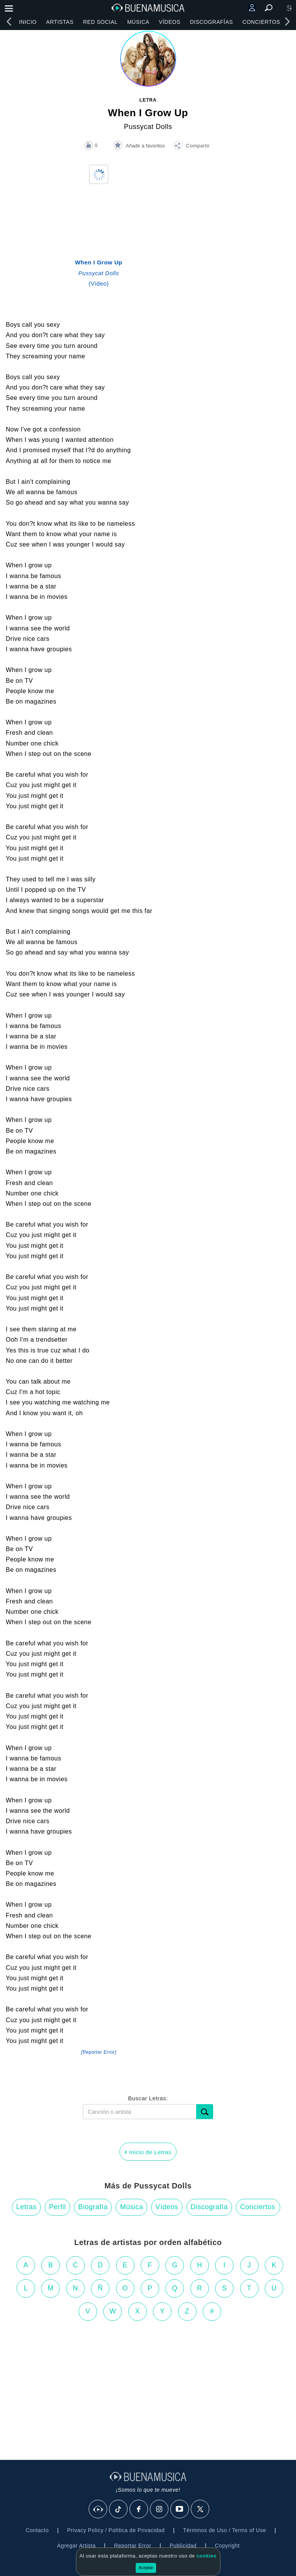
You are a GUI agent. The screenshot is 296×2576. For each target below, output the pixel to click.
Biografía (93, 2207)
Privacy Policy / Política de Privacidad (116, 2530)
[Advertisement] (148, 2387)
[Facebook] (139, 2509)
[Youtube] (180, 2509)
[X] (200, 2509)
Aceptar (146, 2567)
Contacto (37, 2530)
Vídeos (169, 22)
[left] (8, 21)
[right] (287, 21)
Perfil (57, 2207)
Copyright (227, 2546)
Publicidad (183, 2546)
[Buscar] (204, 2111)
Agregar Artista (76, 2546)
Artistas (60, 22)
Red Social (100, 22)
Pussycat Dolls (148, 126)
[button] (191, 146)
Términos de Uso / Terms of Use (224, 2530)
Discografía (209, 2207)
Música (138, 22)
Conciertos (261, 22)
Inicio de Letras (148, 2151)
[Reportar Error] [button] (98, 2052)
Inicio (28, 22)
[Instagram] (159, 2509)
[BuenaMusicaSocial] (98, 2509)
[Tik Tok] (118, 2509)
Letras (26, 2207)
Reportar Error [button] (132, 2546)
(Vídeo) (98, 273)
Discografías (211, 22)
